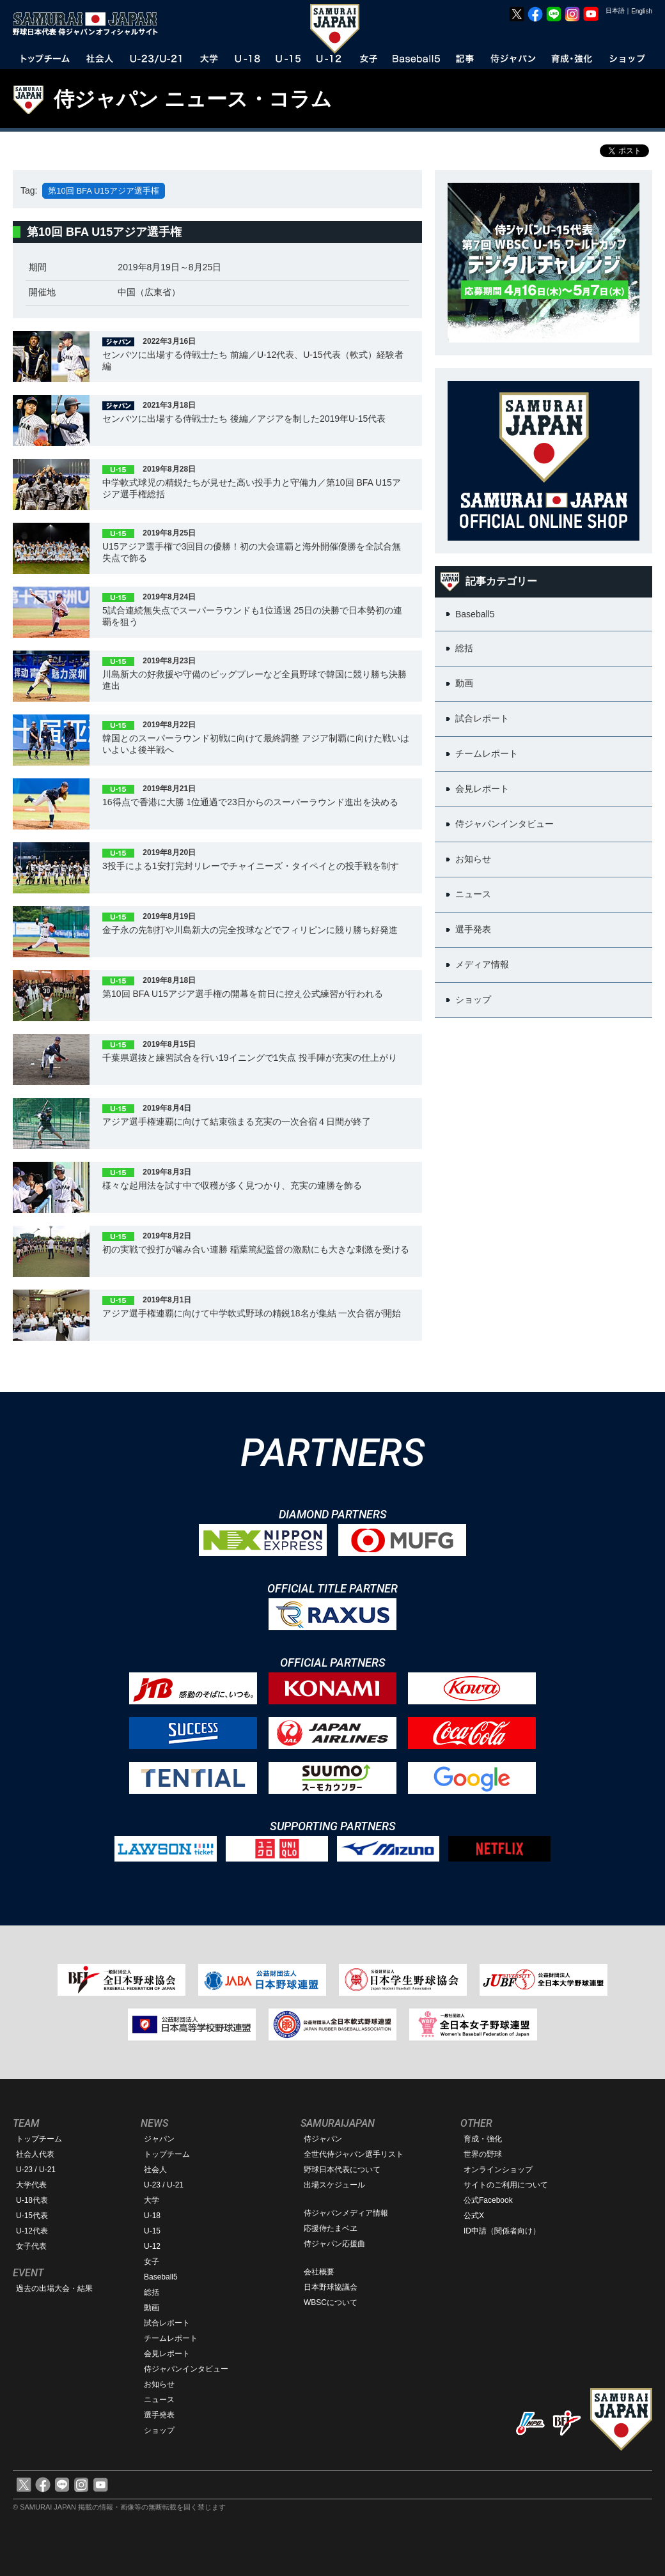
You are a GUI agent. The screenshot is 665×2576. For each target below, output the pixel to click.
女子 (151, 2261)
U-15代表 (32, 2215)
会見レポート (167, 2353)
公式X (474, 2215)
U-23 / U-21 (36, 2169)
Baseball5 (161, 2276)
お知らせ (159, 2384)
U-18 (152, 2215)
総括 (151, 2292)
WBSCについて (330, 2302)
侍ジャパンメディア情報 (346, 2213)
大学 (151, 2200)
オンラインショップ (498, 2169)
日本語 (615, 10)
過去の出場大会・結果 (54, 2288)
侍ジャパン (323, 2138)
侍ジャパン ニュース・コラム (193, 99)
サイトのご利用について (506, 2184)
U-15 (152, 2230)
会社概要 (319, 2271)
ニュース (159, 2399)
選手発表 (159, 2414)
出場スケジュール (334, 2184)
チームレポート (171, 2338)
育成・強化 (483, 2138)
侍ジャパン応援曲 (334, 2243)
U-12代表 (32, 2230)
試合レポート (167, 2322)
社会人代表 (35, 2154)
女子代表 (31, 2246)
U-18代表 (32, 2200)
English (641, 11)
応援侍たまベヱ (330, 2228)
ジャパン (159, 2138)
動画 (151, 2307)
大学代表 (31, 2184)
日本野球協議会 (330, 2287)
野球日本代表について (342, 2169)
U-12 (152, 2246)
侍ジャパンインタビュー (186, 2368)
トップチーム (39, 2138)
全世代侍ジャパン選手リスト (353, 2154)
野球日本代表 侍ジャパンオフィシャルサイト (89, 24)
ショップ (159, 2430)
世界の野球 (483, 2154)
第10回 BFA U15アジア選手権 (103, 191)
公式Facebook (488, 2200)
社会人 (155, 2169)
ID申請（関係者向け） (502, 2230)
